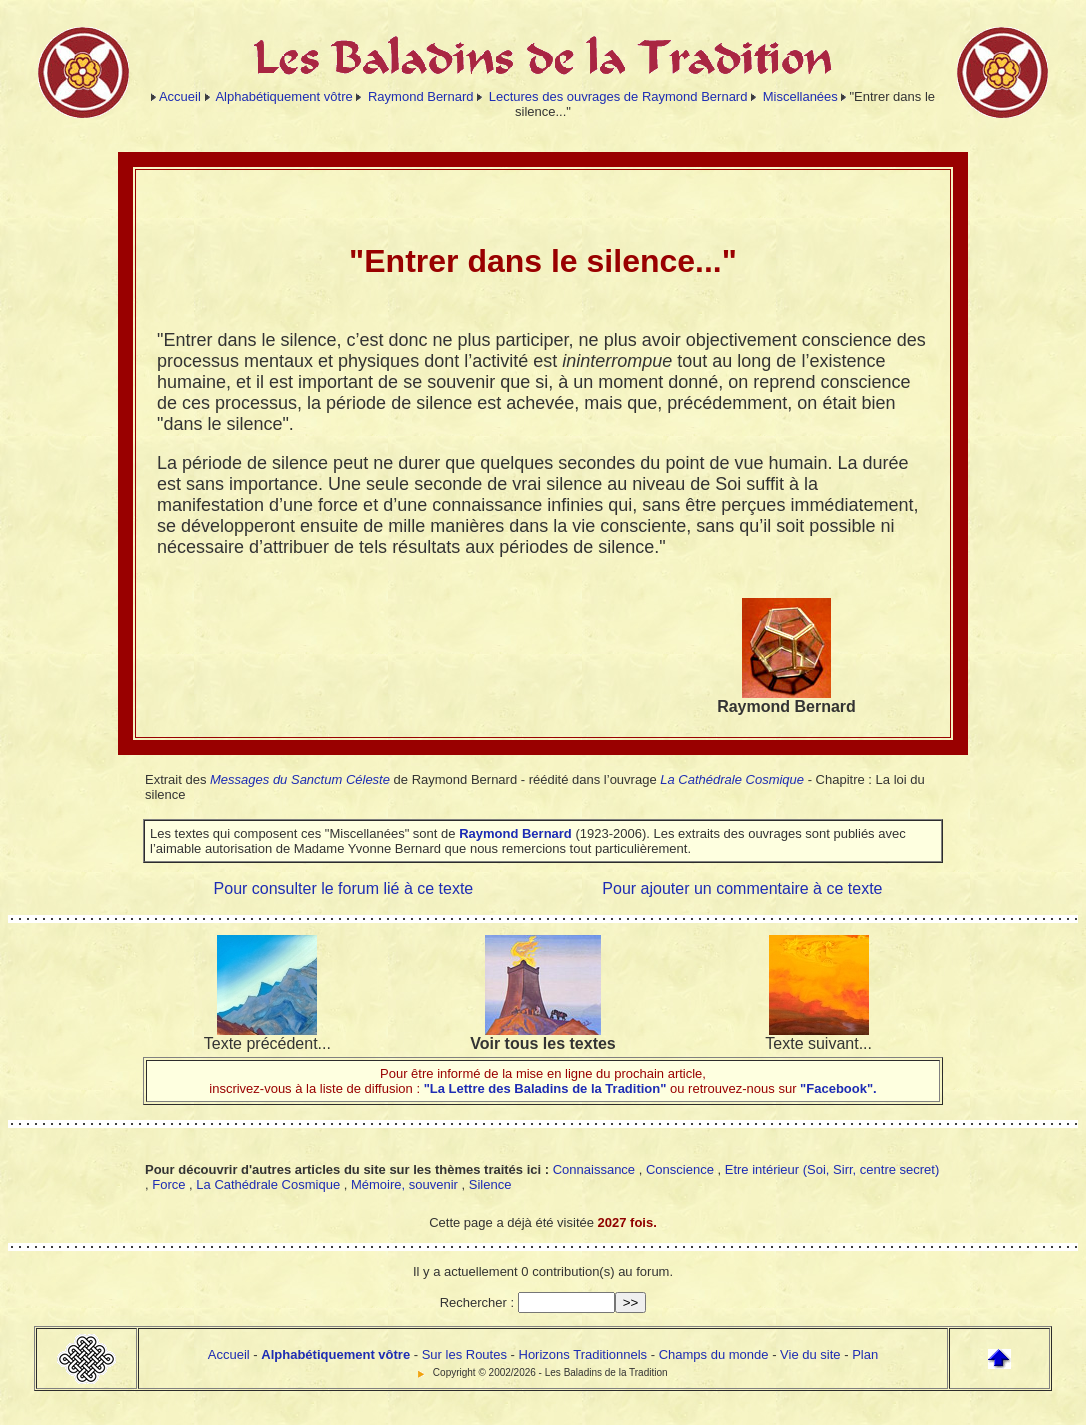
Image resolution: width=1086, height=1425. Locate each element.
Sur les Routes (464, 1354)
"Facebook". (837, 1088)
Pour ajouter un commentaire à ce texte (742, 888)
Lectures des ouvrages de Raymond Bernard (618, 96)
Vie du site (810, 1354)
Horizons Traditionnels (583, 1354)
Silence (490, 1184)
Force (168, 1184)
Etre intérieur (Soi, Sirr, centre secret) (832, 1169)
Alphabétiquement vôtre (283, 96)
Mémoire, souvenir (404, 1184)
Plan (865, 1354)
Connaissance (594, 1169)
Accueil (180, 96)
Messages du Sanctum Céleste (300, 779)
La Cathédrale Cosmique (732, 779)
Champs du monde (714, 1354)
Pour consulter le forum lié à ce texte (344, 888)
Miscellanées (800, 96)
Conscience (680, 1169)
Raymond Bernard (421, 96)
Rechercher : (477, 1302)
